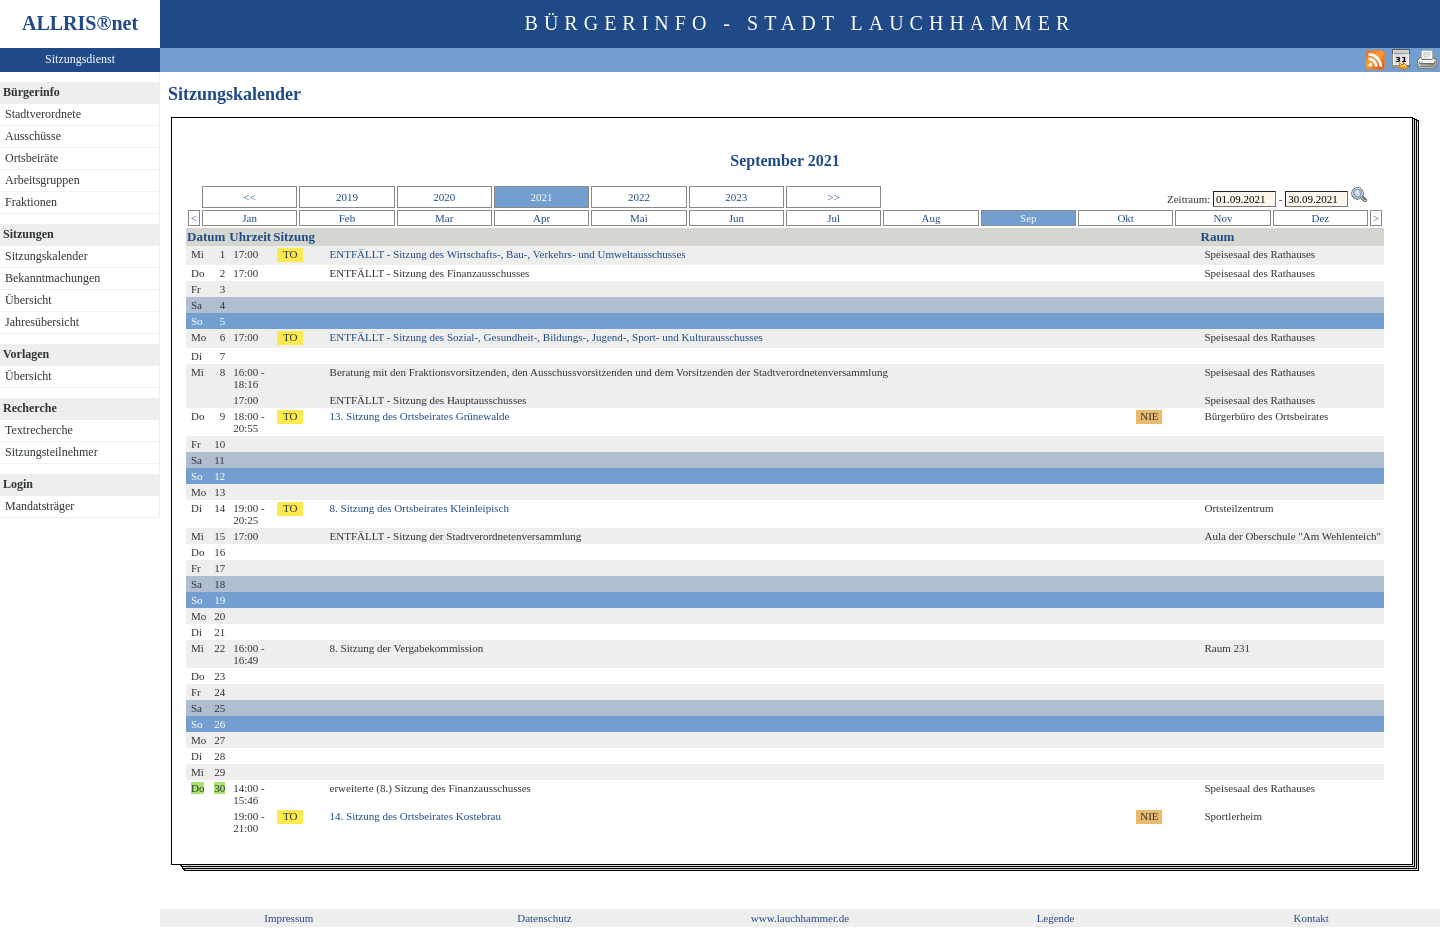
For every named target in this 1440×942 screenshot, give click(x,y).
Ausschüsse (33, 136)
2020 (444, 197)
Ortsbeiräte (31, 158)
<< (249, 197)
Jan (249, 218)
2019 (347, 197)
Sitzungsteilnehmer (51, 452)
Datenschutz (544, 918)
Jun (736, 218)
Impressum (288, 918)
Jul (833, 218)
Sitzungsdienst (80, 59)
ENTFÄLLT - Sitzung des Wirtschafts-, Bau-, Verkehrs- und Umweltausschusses (508, 254)
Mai (639, 218)
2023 (736, 197)
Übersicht (28, 300)
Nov (1223, 218)
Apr (541, 218)
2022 (639, 197)
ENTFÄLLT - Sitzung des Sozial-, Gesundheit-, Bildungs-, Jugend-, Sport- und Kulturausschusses (546, 337)
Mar (444, 218)
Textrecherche (39, 430)
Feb (347, 218)
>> (833, 197)
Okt (1125, 218)
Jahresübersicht (42, 322)
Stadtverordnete (43, 114)
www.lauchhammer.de (800, 918)
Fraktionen (31, 202)
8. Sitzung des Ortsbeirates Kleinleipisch (419, 508)
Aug (931, 218)
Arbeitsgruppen (42, 180)
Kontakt (1310, 918)
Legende (1056, 918)
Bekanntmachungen (52, 278)
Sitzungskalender (46, 256)
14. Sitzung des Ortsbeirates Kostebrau (415, 816)
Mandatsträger (39, 506)
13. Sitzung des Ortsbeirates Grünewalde (420, 416)
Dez (1321, 218)
